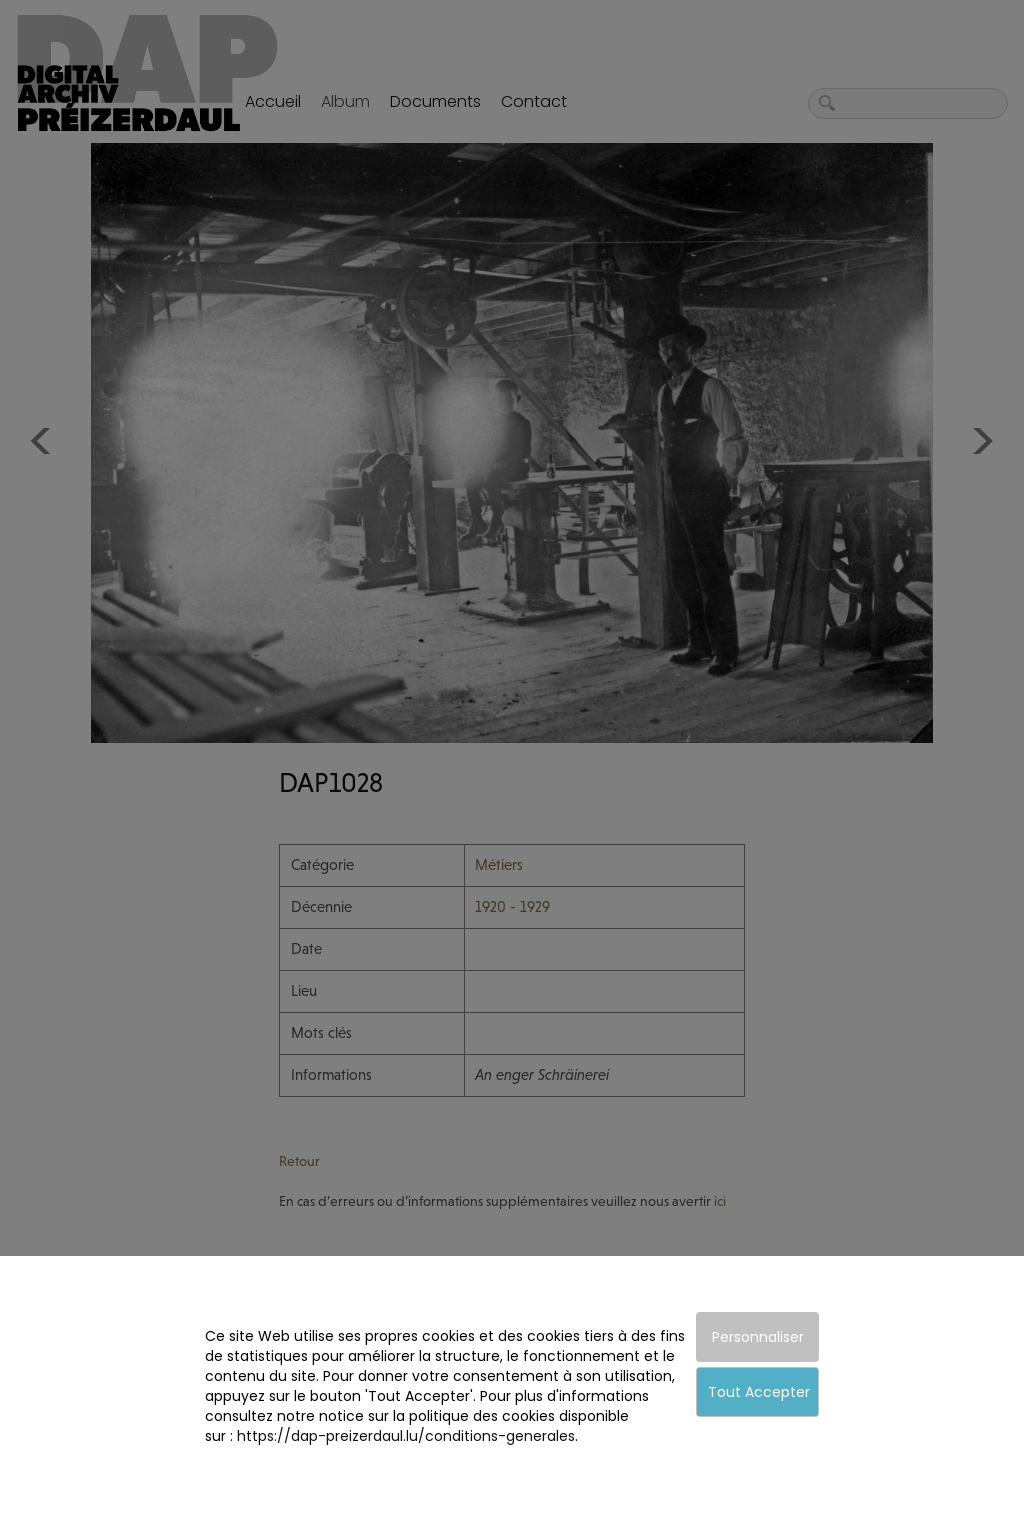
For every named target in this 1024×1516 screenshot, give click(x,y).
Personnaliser (758, 1337)
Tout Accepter (759, 1392)
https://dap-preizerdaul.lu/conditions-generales (406, 1436)
